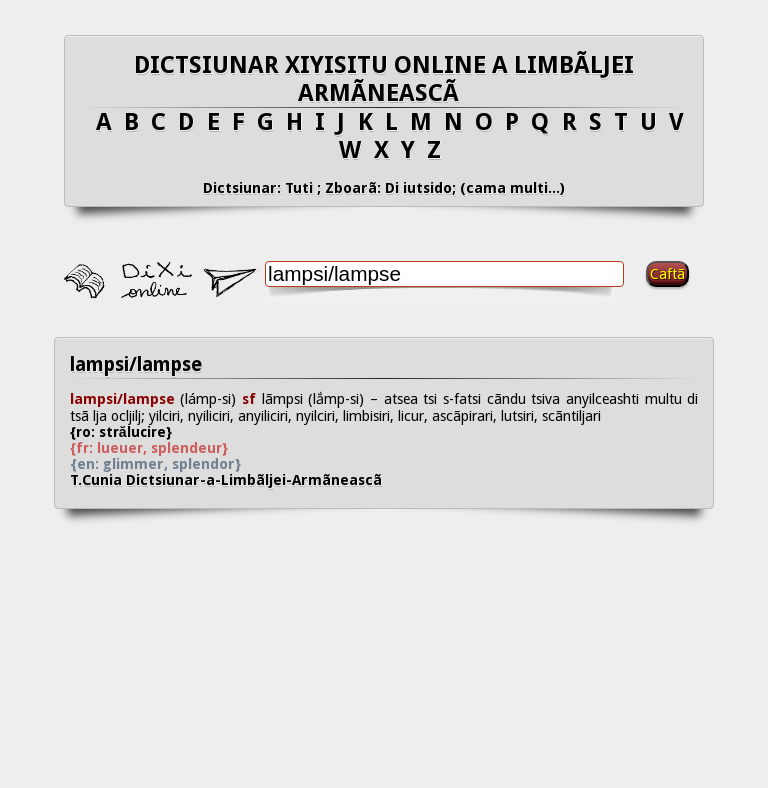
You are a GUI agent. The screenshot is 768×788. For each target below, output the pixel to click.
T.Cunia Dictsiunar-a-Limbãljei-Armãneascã (242, 480)
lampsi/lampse (136, 364)
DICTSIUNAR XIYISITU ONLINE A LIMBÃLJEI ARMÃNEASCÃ (384, 79)
